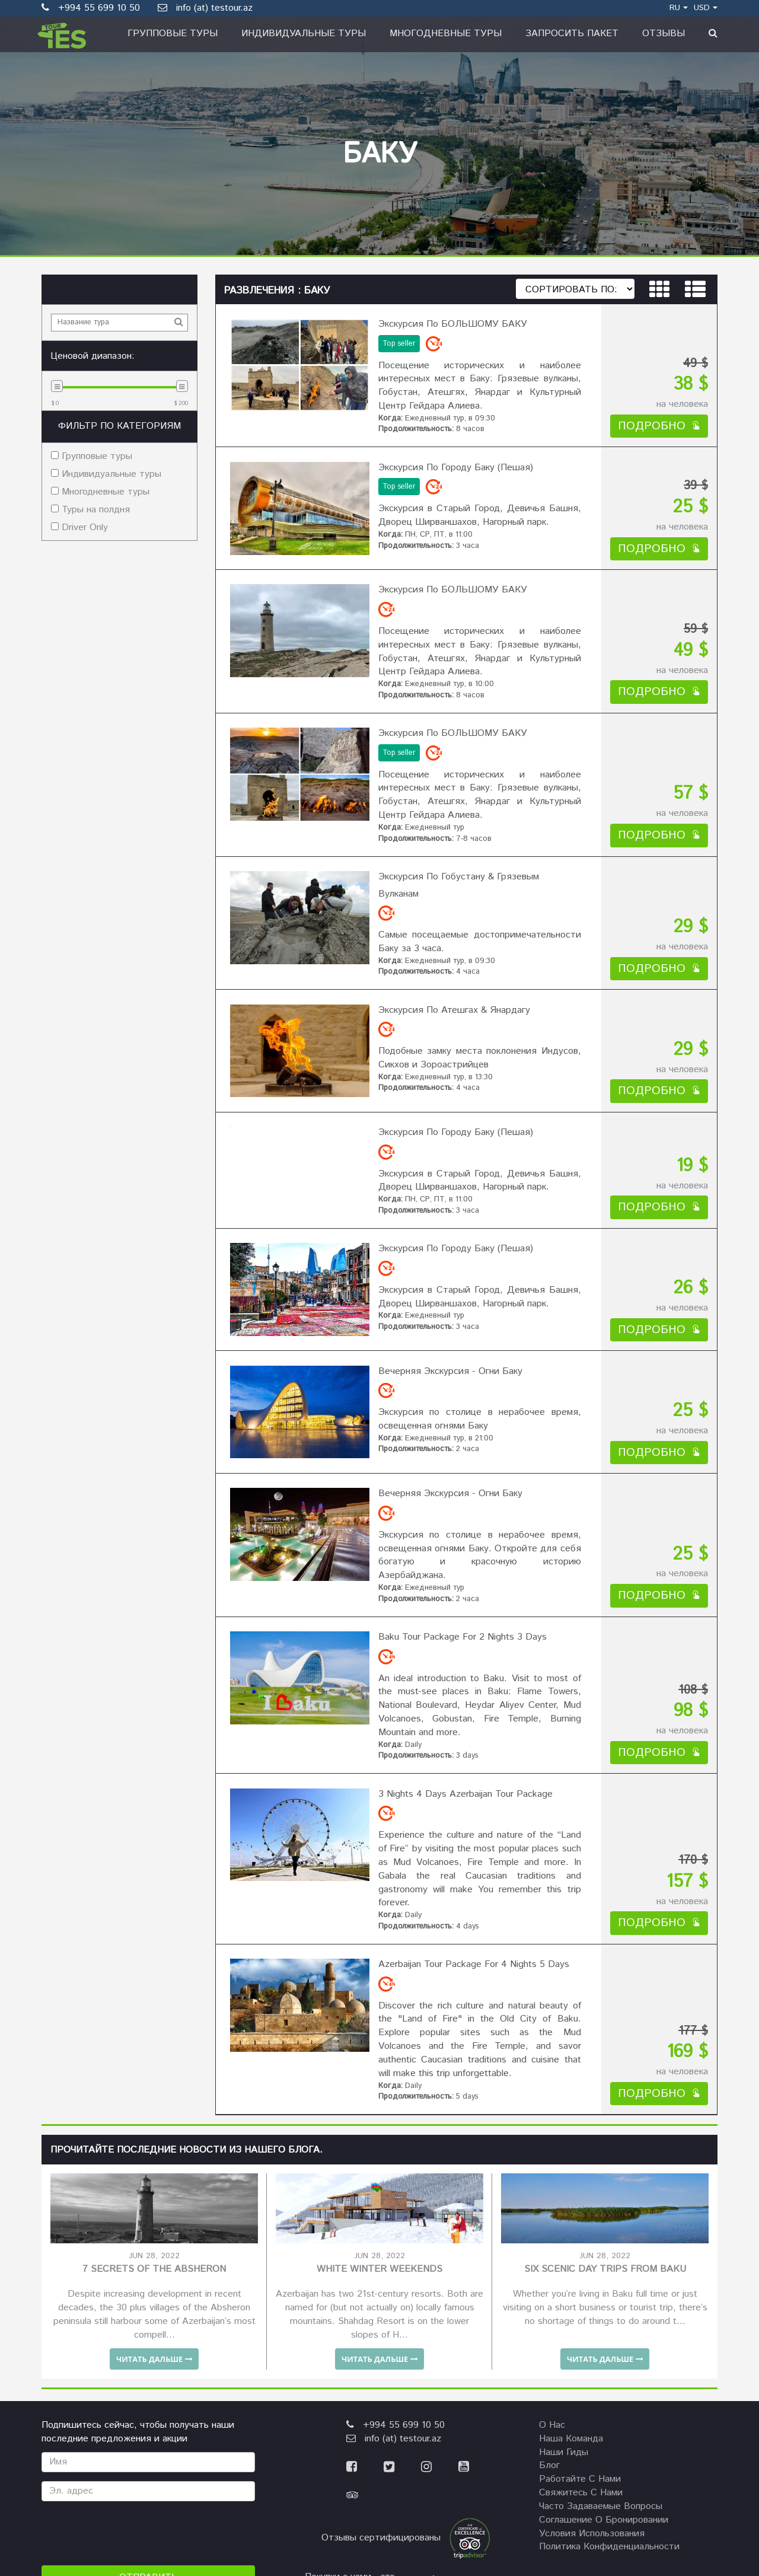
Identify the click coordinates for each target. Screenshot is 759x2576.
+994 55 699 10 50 (395, 2242)
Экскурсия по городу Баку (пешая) (450, 451)
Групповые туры (172, 33)
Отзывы (663, 33)
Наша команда (571, 2255)
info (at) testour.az (205, 8)
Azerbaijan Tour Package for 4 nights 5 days (468, 1786)
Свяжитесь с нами (581, 2309)
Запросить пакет (571, 33)
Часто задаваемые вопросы (600, 2323)
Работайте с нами (580, 2296)
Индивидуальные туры (303, 33)
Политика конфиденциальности (609, 2363)
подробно (659, 415)
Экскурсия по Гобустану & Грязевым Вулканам (475, 826)
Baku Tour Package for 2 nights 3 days (457, 1495)
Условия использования (592, 2350)
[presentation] (132, 2349)
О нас (552, 2242)
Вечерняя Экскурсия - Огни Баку (445, 1265)
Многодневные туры (446, 33)
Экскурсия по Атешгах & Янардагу (449, 938)
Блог (549, 2282)
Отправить (148, 2393)
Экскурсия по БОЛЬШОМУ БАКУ (447, 319)
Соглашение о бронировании (603, 2337)
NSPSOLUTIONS (663, 2456)
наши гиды (563, 2268)
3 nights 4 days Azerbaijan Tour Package (460, 1641)
